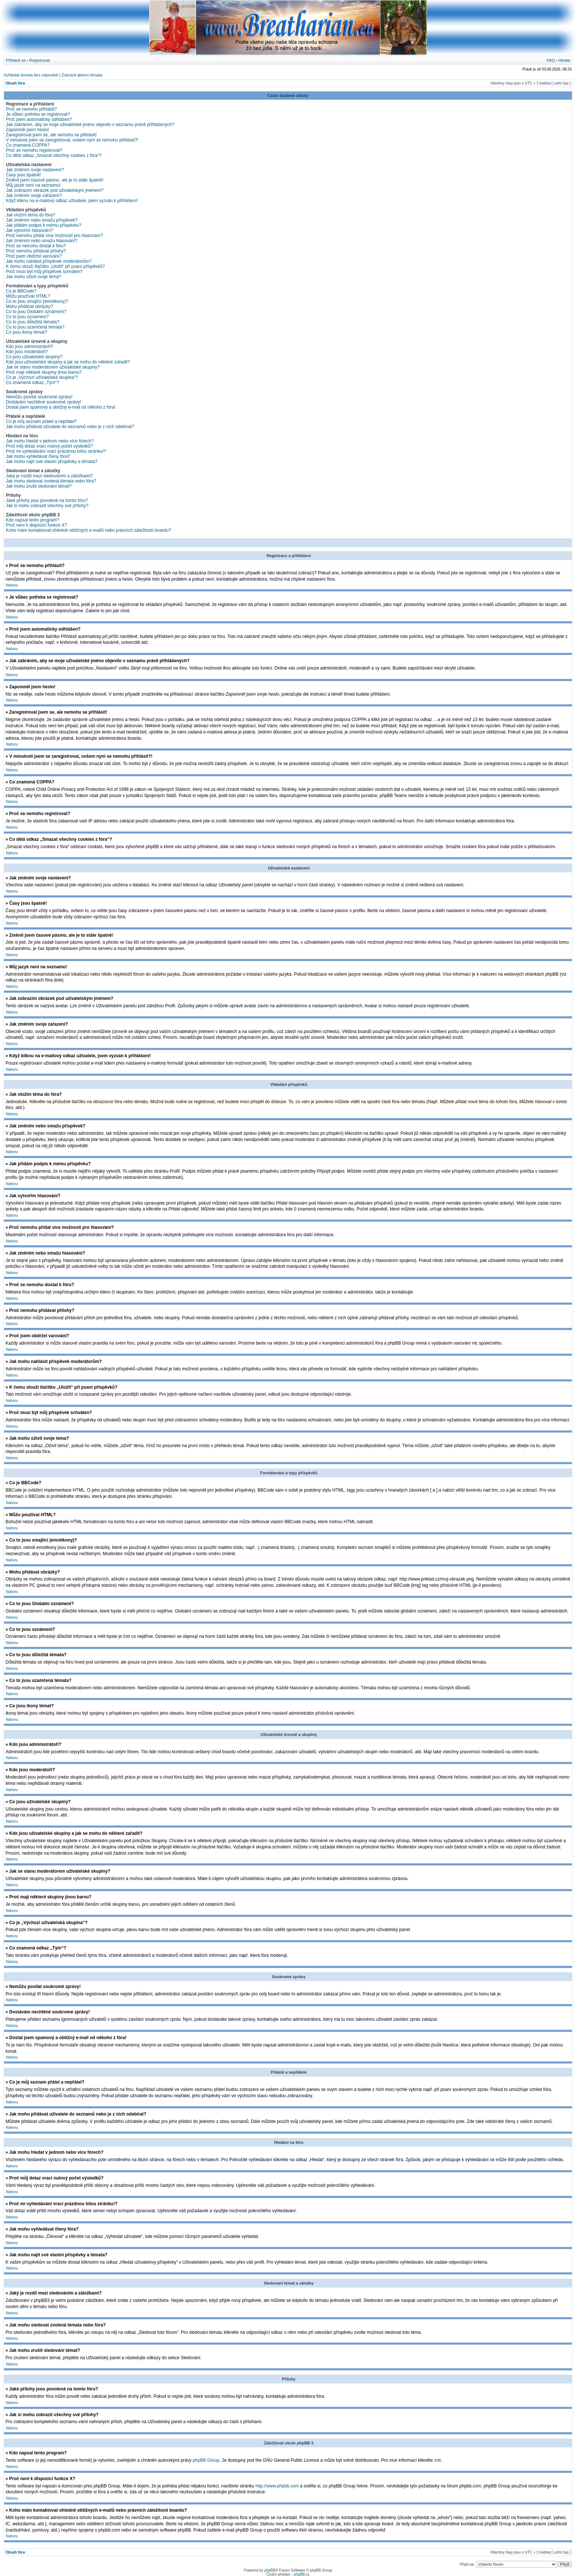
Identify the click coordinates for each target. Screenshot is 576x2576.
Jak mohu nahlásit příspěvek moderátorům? (48, 261)
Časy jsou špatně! (23, 174)
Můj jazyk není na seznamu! (33, 185)
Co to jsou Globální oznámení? (36, 311)
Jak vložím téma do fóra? (30, 215)
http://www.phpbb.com (277, 2485)
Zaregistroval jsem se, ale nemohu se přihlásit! (51, 134)
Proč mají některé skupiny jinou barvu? (44, 372)
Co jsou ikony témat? (26, 332)
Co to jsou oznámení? (27, 316)
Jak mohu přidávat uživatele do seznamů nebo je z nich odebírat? (70, 426)
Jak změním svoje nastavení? (35, 169)
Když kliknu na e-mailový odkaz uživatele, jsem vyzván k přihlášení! (72, 200)
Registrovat (39, 60)
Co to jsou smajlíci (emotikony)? (37, 301)
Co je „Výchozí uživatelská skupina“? (42, 377)
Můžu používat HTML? (28, 296)
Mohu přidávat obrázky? (29, 306)
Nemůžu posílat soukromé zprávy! (39, 396)
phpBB (269, 2570)
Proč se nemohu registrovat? (34, 150)
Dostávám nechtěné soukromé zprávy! (43, 402)
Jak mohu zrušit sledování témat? (39, 486)
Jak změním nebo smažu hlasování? (42, 240)
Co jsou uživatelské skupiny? (34, 356)
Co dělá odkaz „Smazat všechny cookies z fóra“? (53, 155)
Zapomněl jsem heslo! (27, 129)
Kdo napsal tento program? (32, 520)
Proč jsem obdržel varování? (34, 256)
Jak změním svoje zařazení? (34, 195)
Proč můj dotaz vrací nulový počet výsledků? (49, 446)
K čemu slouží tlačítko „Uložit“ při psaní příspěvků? (55, 266)
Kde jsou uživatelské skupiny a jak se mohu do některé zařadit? (68, 362)
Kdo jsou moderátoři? (27, 351)
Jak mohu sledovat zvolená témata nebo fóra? (51, 481)
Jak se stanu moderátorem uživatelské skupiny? (53, 367)
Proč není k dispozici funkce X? (36, 525)
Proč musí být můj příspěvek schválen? (44, 271)
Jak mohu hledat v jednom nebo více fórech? (50, 441)
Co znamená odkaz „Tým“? (32, 382)
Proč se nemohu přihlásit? (31, 109)
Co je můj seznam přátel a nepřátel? (41, 421)
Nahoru (12, 585)
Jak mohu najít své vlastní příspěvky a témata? (51, 461)
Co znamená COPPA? (28, 145)
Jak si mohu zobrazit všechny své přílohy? (47, 505)
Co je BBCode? (21, 291)
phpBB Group (206, 2459)
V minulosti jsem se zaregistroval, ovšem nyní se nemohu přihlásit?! (72, 140)
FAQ (551, 60)
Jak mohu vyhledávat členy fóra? (38, 456)
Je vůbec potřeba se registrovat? (38, 114)
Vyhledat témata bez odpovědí (31, 75)
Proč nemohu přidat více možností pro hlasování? (54, 235)
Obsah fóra (15, 83)
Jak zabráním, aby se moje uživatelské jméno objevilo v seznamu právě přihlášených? (90, 124)
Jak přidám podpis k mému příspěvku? (43, 225)
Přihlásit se (16, 60)
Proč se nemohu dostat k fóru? (36, 245)
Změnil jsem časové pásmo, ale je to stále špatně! (54, 180)
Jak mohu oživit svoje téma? (33, 276)
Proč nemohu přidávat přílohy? (36, 251)
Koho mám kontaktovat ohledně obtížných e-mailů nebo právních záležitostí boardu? (88, 530)
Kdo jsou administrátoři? (29, 346)
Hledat (564, 60)
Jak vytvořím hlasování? (29, 230)
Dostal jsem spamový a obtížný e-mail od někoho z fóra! (60, 407)
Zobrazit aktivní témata (81, 75)
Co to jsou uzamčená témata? (35, 327)
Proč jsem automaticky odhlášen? (39, 119)
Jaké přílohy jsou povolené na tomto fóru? (47, 500)
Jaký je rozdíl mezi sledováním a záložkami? (49, 475)
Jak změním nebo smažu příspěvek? (42, 220)
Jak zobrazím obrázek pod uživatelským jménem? (54, 190)
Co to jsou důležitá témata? (32, 321)
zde (437, 2459)
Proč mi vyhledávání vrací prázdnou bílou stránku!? (56, 451)
